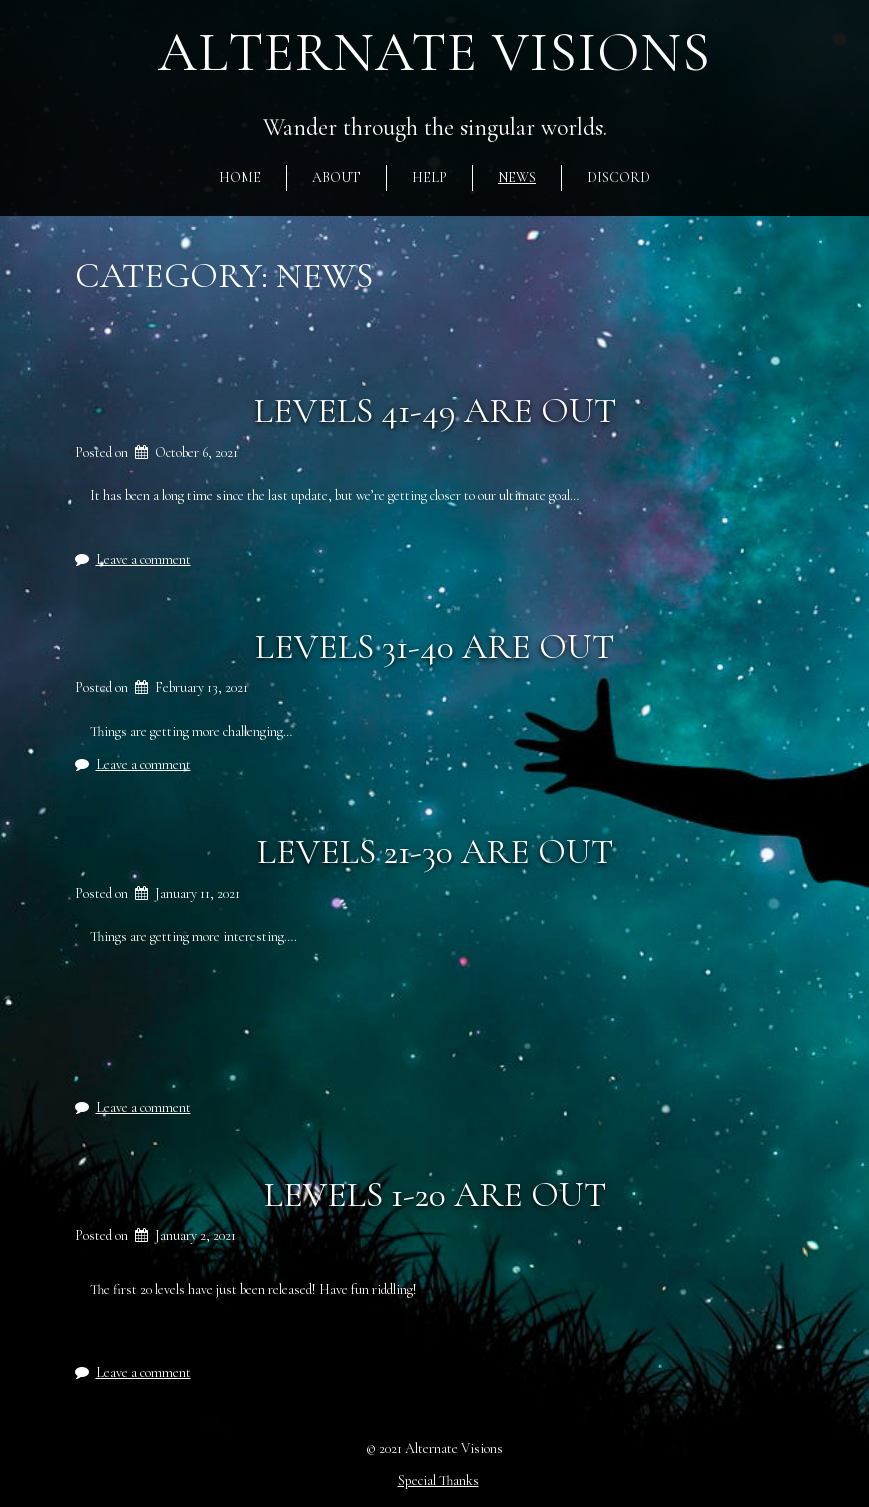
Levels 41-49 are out (435, 410)
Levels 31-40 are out (434, 646)
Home (240, 177)
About (336, 177)
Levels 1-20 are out (435, 1194)
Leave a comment (143, 559)
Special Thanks (438, 1480)
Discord (618, 177)
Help (429, 177)
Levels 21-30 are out (435, 851)
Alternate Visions (434, 52)
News (517, 177)
